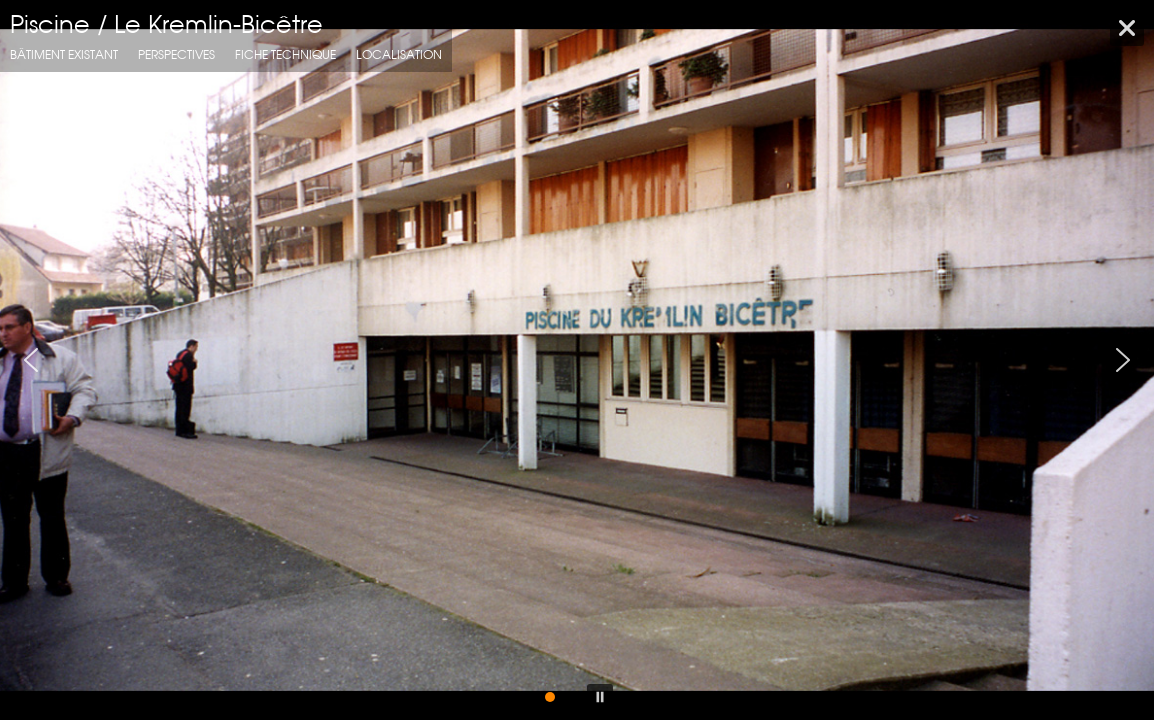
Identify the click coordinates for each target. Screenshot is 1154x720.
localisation (399, 54)
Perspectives (176, 54)
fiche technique (285, 54)
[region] (577, 360)
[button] (31, 360)
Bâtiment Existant (64, 54)
